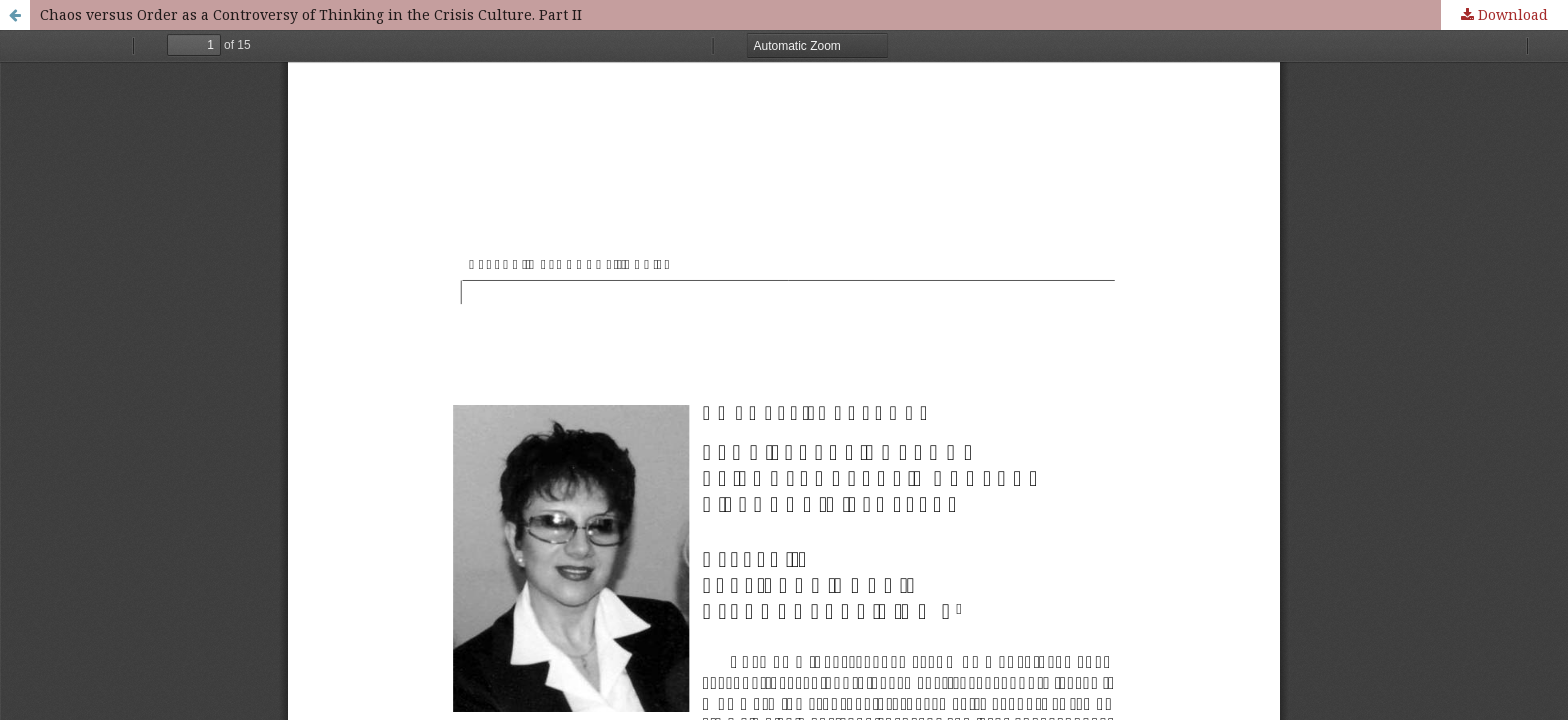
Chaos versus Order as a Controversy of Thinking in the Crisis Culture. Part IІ (311, 14)
